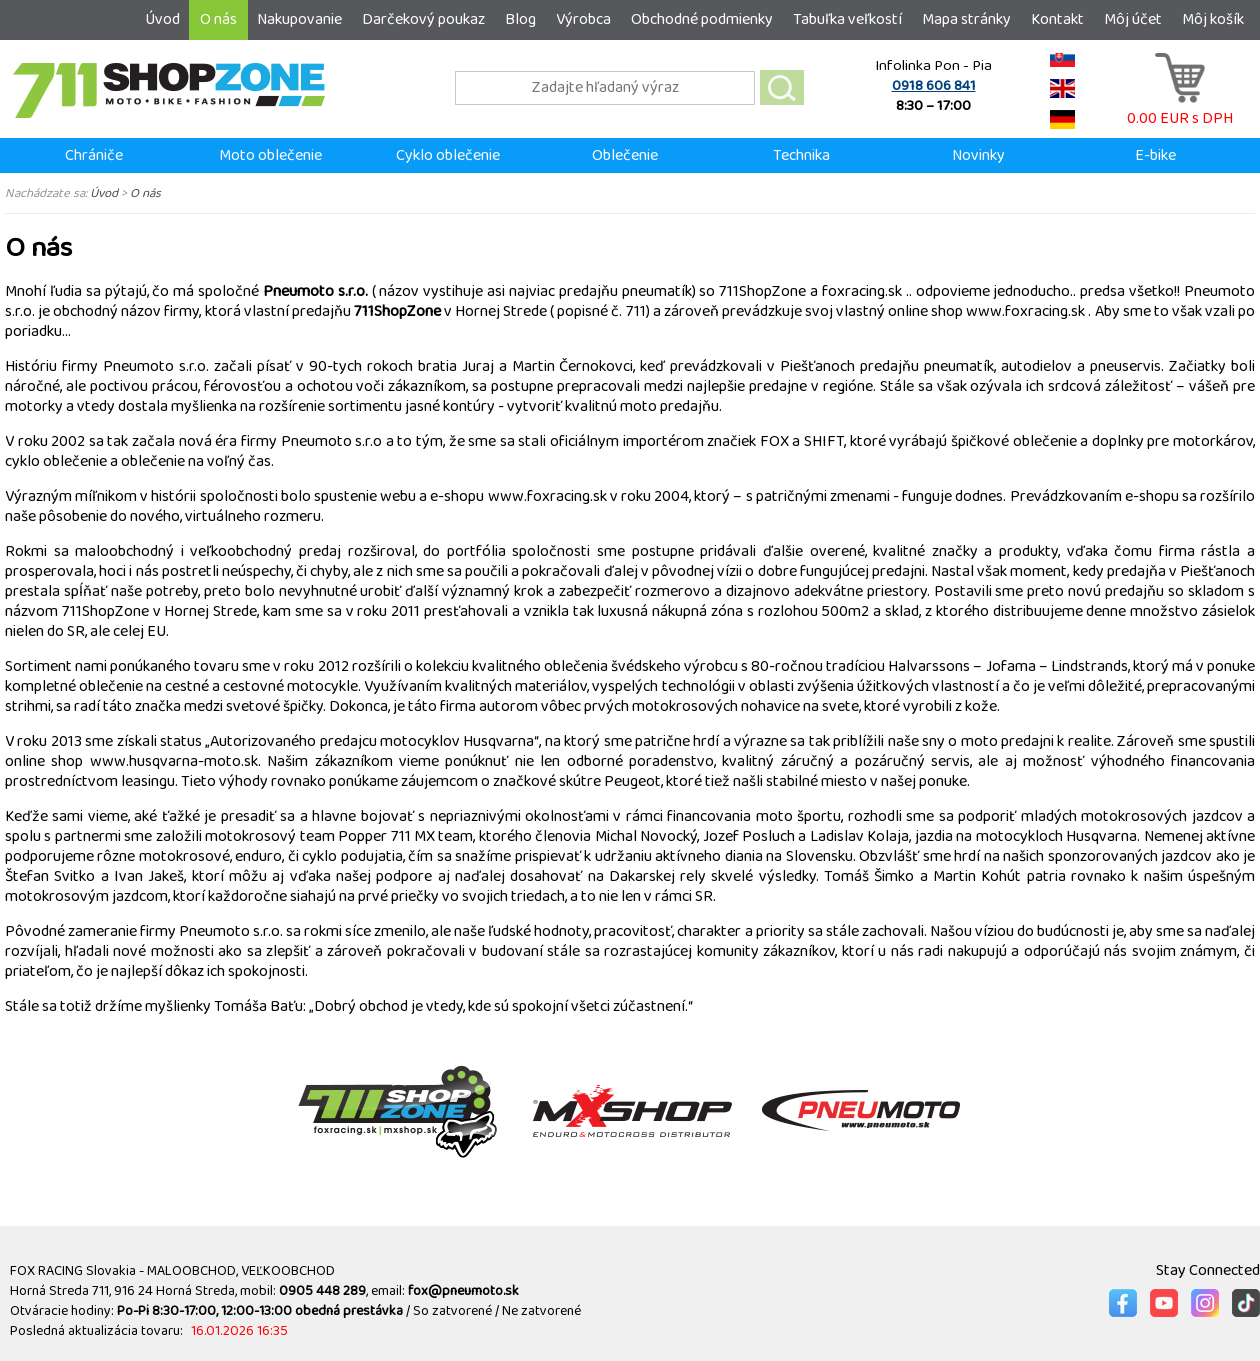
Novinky (978, 155)
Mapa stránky (966, 19)
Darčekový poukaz (423, 19)
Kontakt (1057, 19)
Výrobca (583, 19)
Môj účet (1133, 19)
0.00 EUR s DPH (1180, 108)
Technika (801, 155)
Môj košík (1213, 19)
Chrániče (94, 155)
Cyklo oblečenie (448, 155)
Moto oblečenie (270, 155)
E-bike (1155, 155)
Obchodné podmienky (702, 19)
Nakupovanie (299, 19)
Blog (520, 19)
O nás (218, 19)
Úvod (162, 19)
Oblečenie (625, 155)
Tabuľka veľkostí (847, 19)
